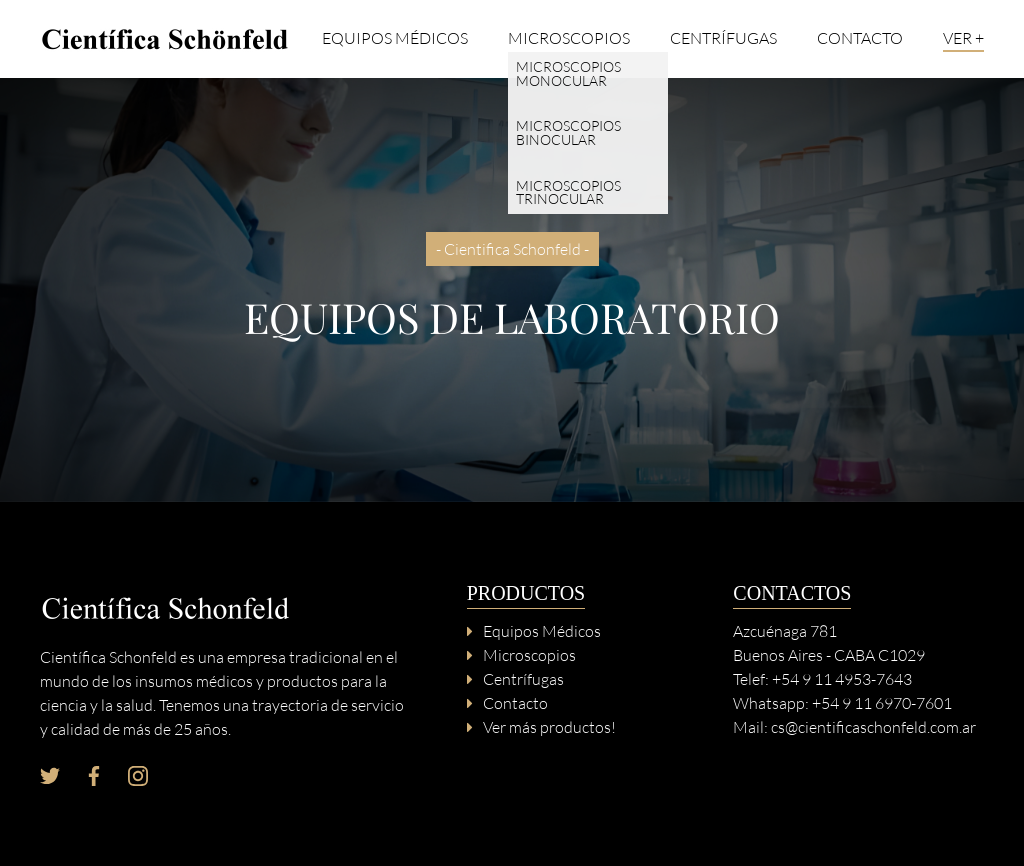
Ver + (963, 39)
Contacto (860, 39)
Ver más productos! (549, 727)
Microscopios (569, 39)
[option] (512, 290)
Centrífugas (723, 39)
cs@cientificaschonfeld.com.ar (873, 727)
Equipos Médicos (395, 39)
